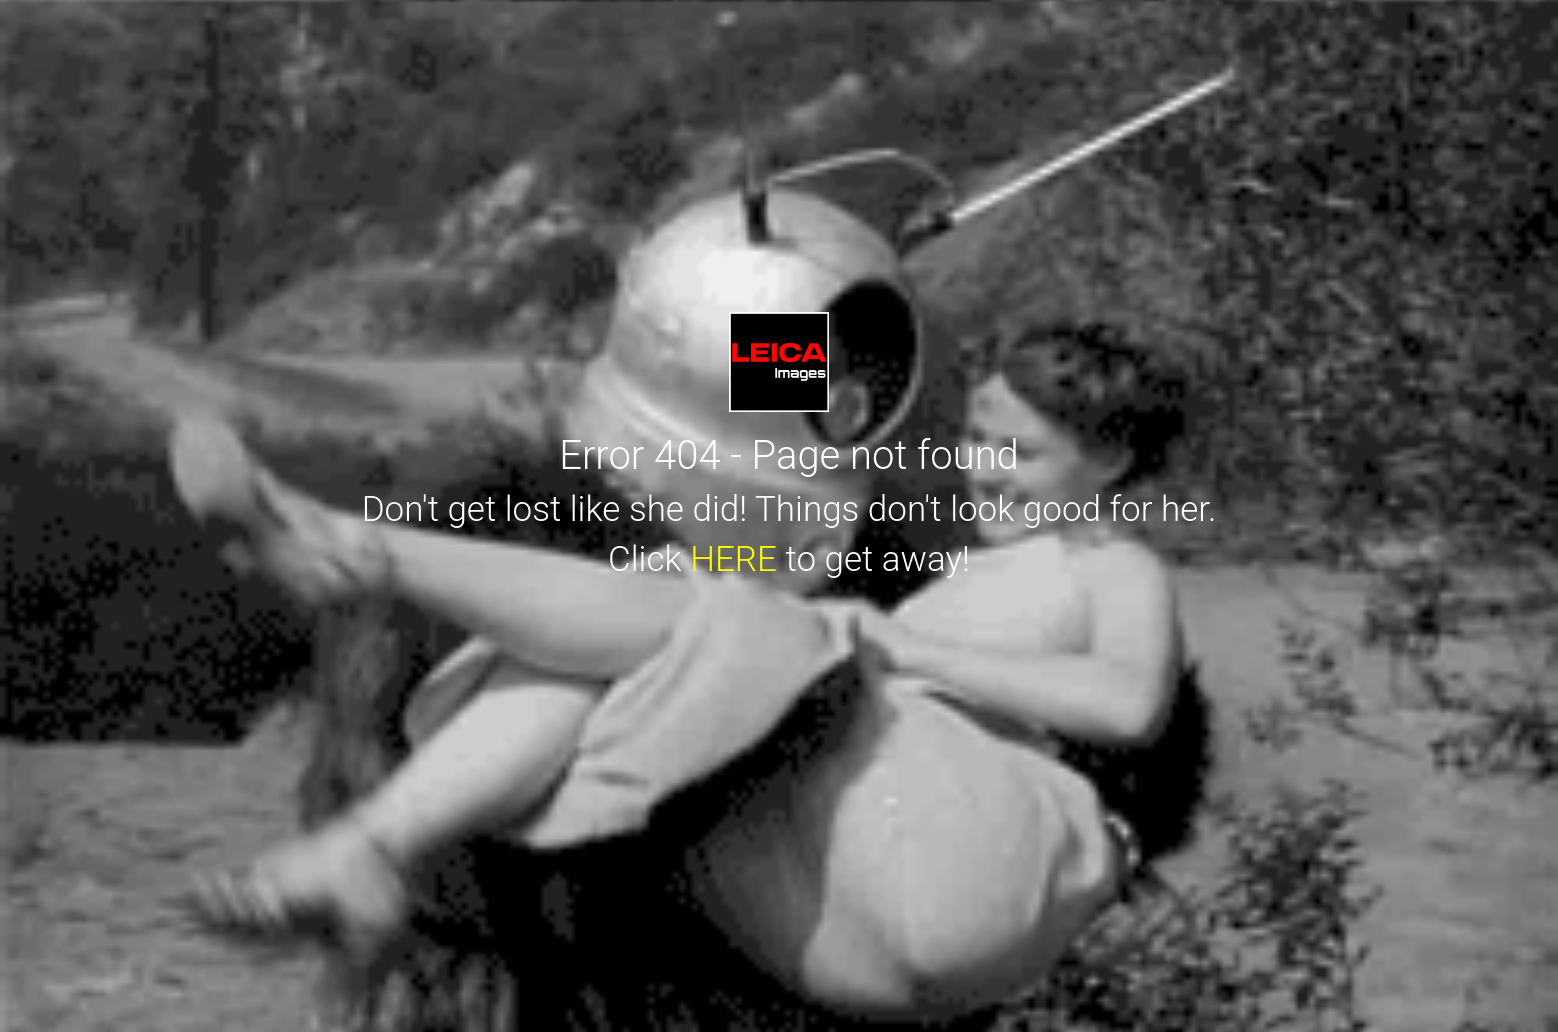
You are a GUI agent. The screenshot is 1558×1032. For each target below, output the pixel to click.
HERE (733, 559)
